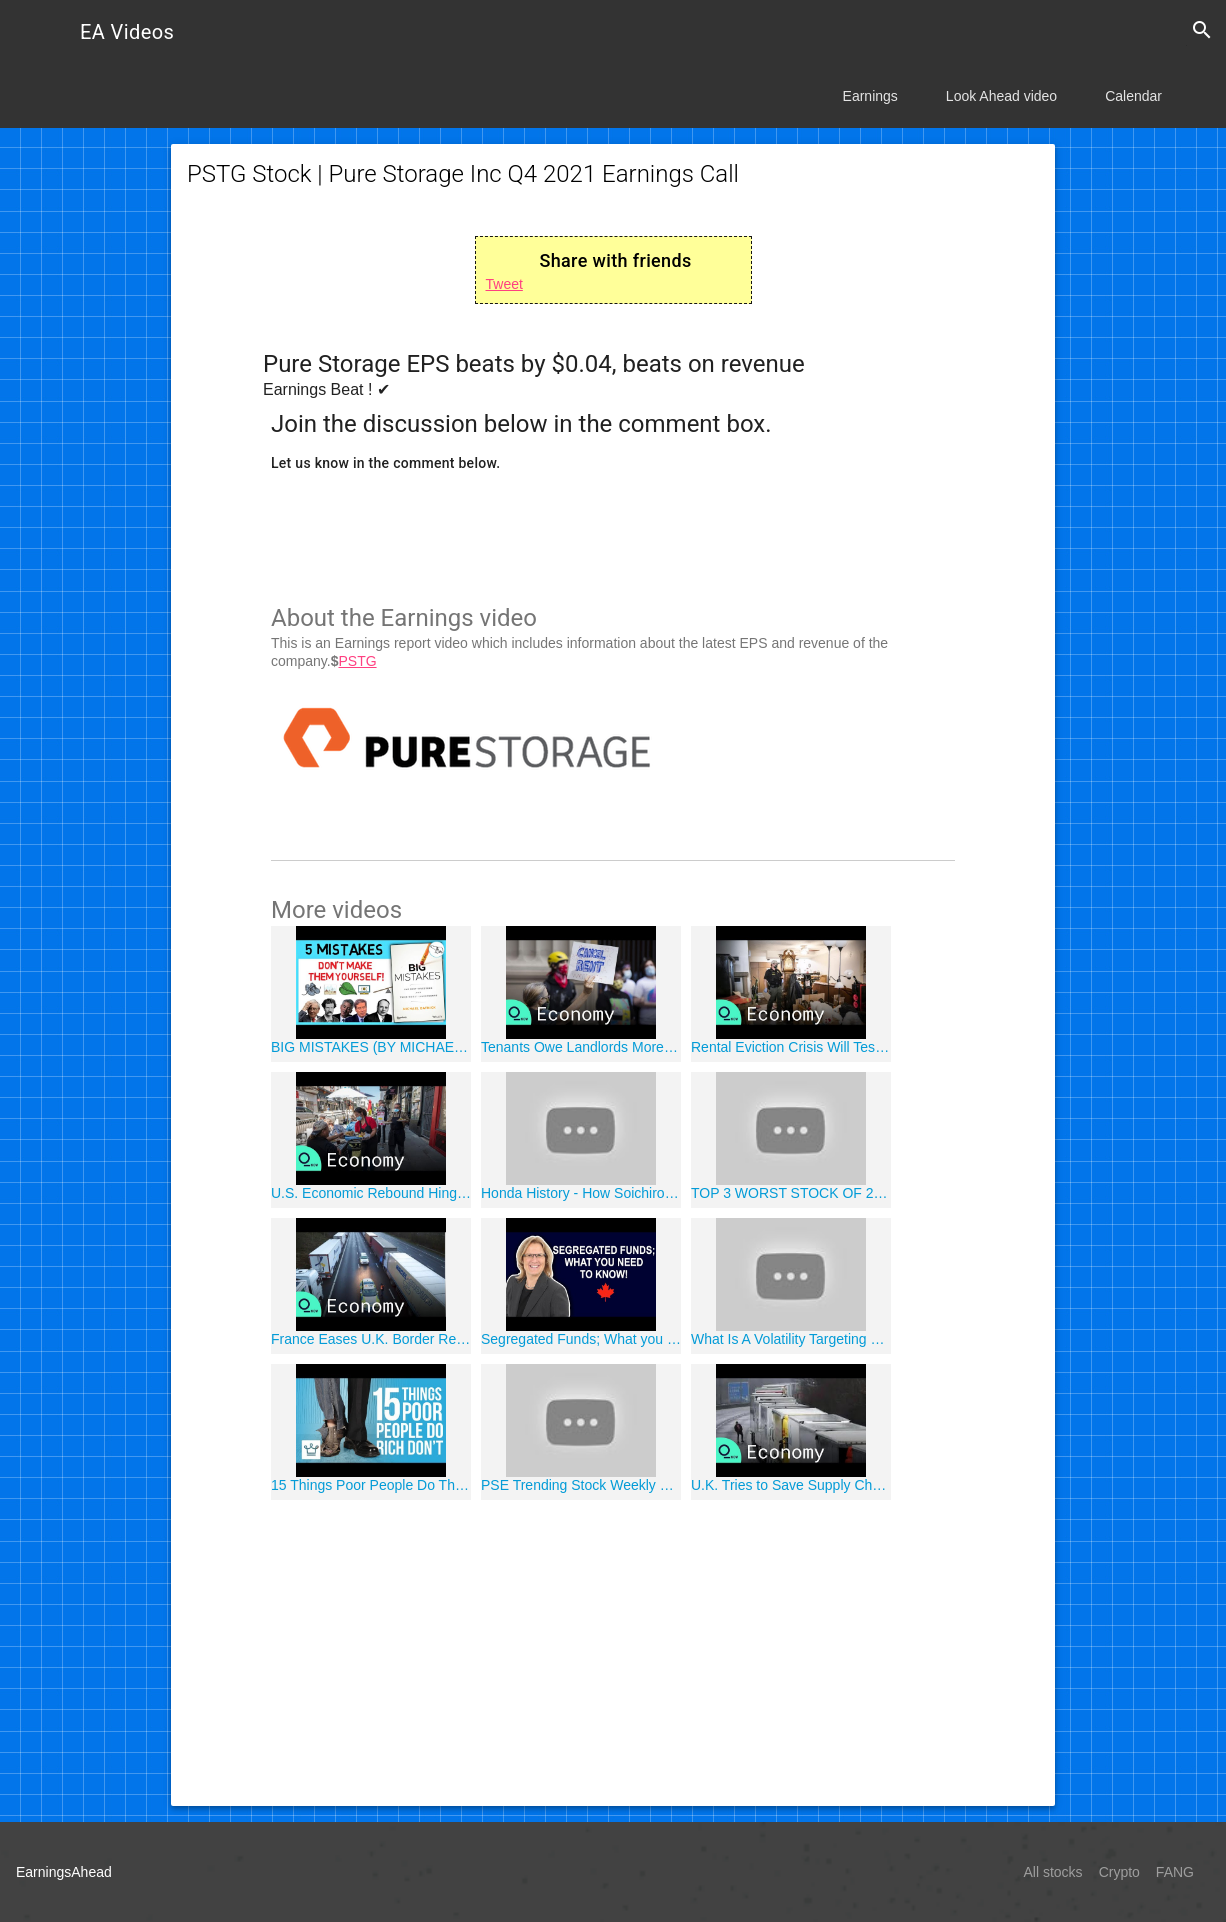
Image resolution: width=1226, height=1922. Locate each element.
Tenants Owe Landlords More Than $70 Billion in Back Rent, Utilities (581, 1047)
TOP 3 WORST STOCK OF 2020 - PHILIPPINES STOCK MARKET (791, 1193)
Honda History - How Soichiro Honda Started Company (581, 1193)
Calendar (1133, 96)
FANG (1175, 1872)
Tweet (504, 284)
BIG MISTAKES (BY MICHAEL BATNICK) (371, 1047)
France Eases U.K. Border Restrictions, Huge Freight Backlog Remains (371, 1339)
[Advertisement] (613, 1650)
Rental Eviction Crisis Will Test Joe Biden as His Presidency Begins (791, 1047)
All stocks (1053, 1872)
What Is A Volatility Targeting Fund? (791, 1339)
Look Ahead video (1001, 96)
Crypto (1119, 1872)
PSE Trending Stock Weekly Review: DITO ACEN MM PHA (581, 1485)
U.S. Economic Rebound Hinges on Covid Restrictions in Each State (371, 1193)
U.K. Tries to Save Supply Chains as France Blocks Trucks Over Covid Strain (791, 1485)
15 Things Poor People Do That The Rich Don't (371, 1485)
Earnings (870, 96)
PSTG (357, 661)
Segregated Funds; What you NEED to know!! (581, 1339)
